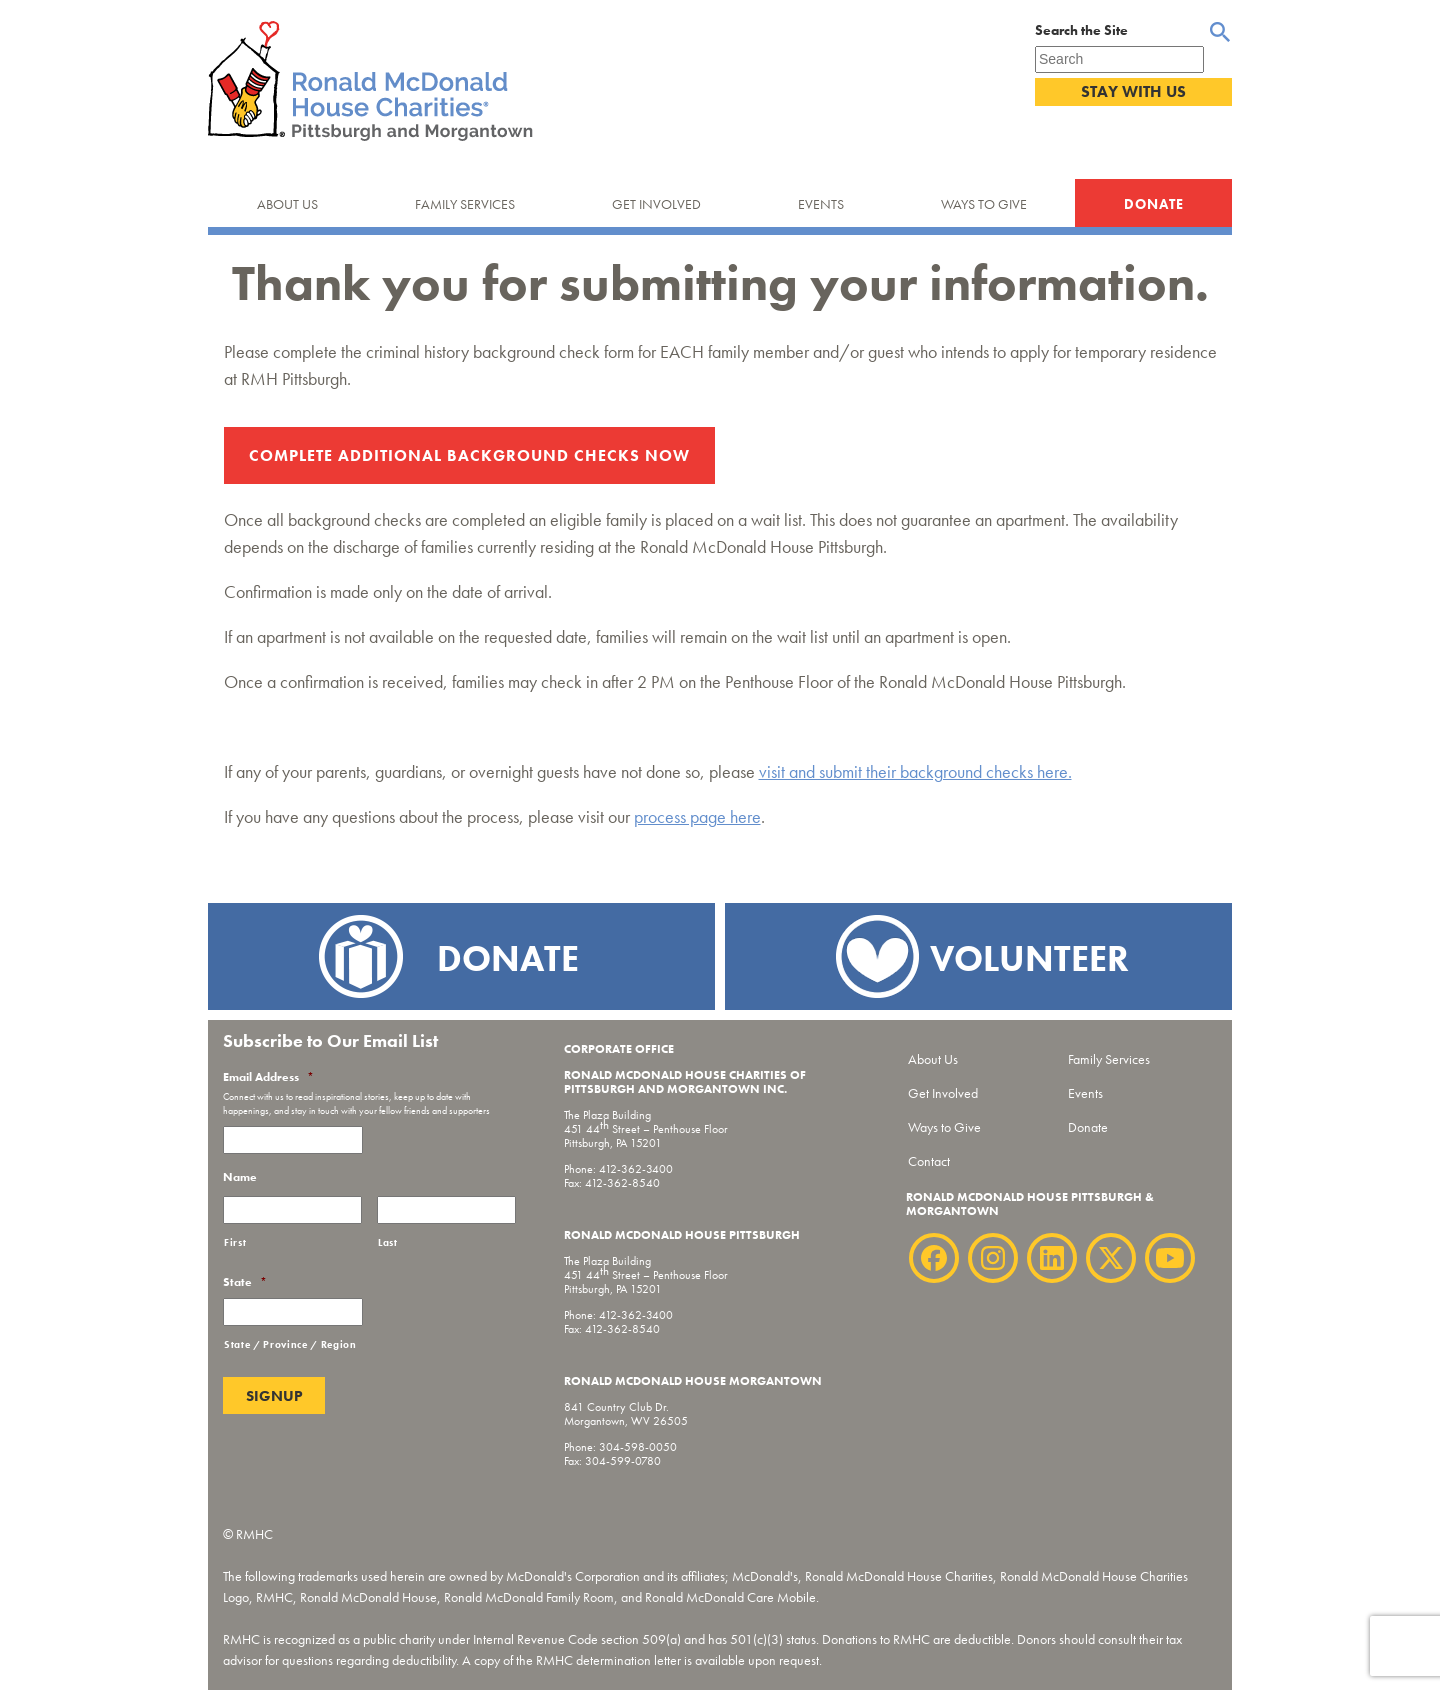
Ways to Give (984, 204)
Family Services (465, 204)
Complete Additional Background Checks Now (469, 455)
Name (240, 1177)
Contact (929, 1161)
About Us (287, 204)
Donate (1154, 204)
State (245, 1282)
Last (388, 1242)
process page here (697, 816)
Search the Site (1081, 30)
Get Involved (656, 204)
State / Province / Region (290, 1344)
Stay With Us (1133, 91)
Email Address (268, 1077)
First (235, 1242)
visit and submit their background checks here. (915, 771)
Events (821, 204)
